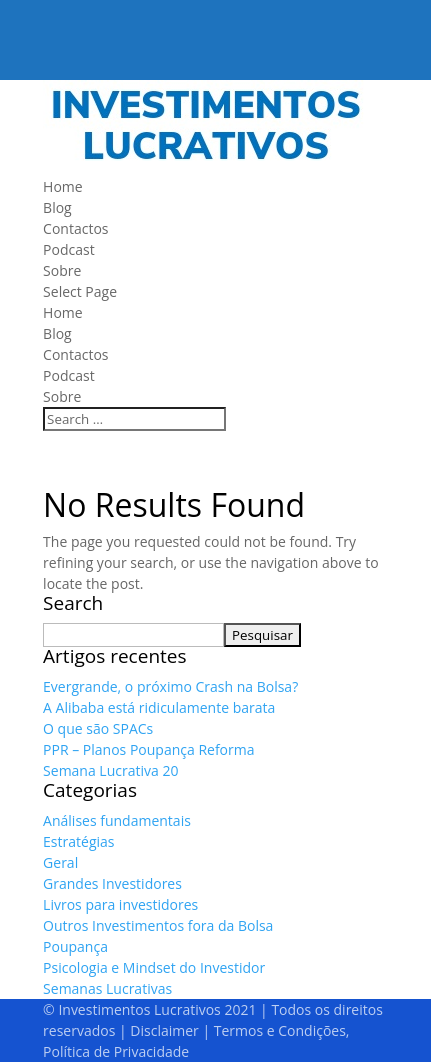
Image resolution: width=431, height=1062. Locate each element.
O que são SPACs (98, 728)
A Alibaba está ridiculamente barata (159, 707)
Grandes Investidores (112, 883)
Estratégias (78, 841)
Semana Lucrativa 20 (110, 770)
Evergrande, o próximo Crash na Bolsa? (170, 686)
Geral (60, 862)
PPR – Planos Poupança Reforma (148, 749)
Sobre (62, 270)
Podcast (69, 249)
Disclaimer (164, 1030)
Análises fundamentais (117, 820)
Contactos (75, 228)
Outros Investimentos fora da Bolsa (158, 925)
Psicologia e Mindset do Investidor (154, 967)
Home (63, 186)
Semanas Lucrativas (107, 988)
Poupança (75, 946)
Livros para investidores (120, 904)
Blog (57, 207)
